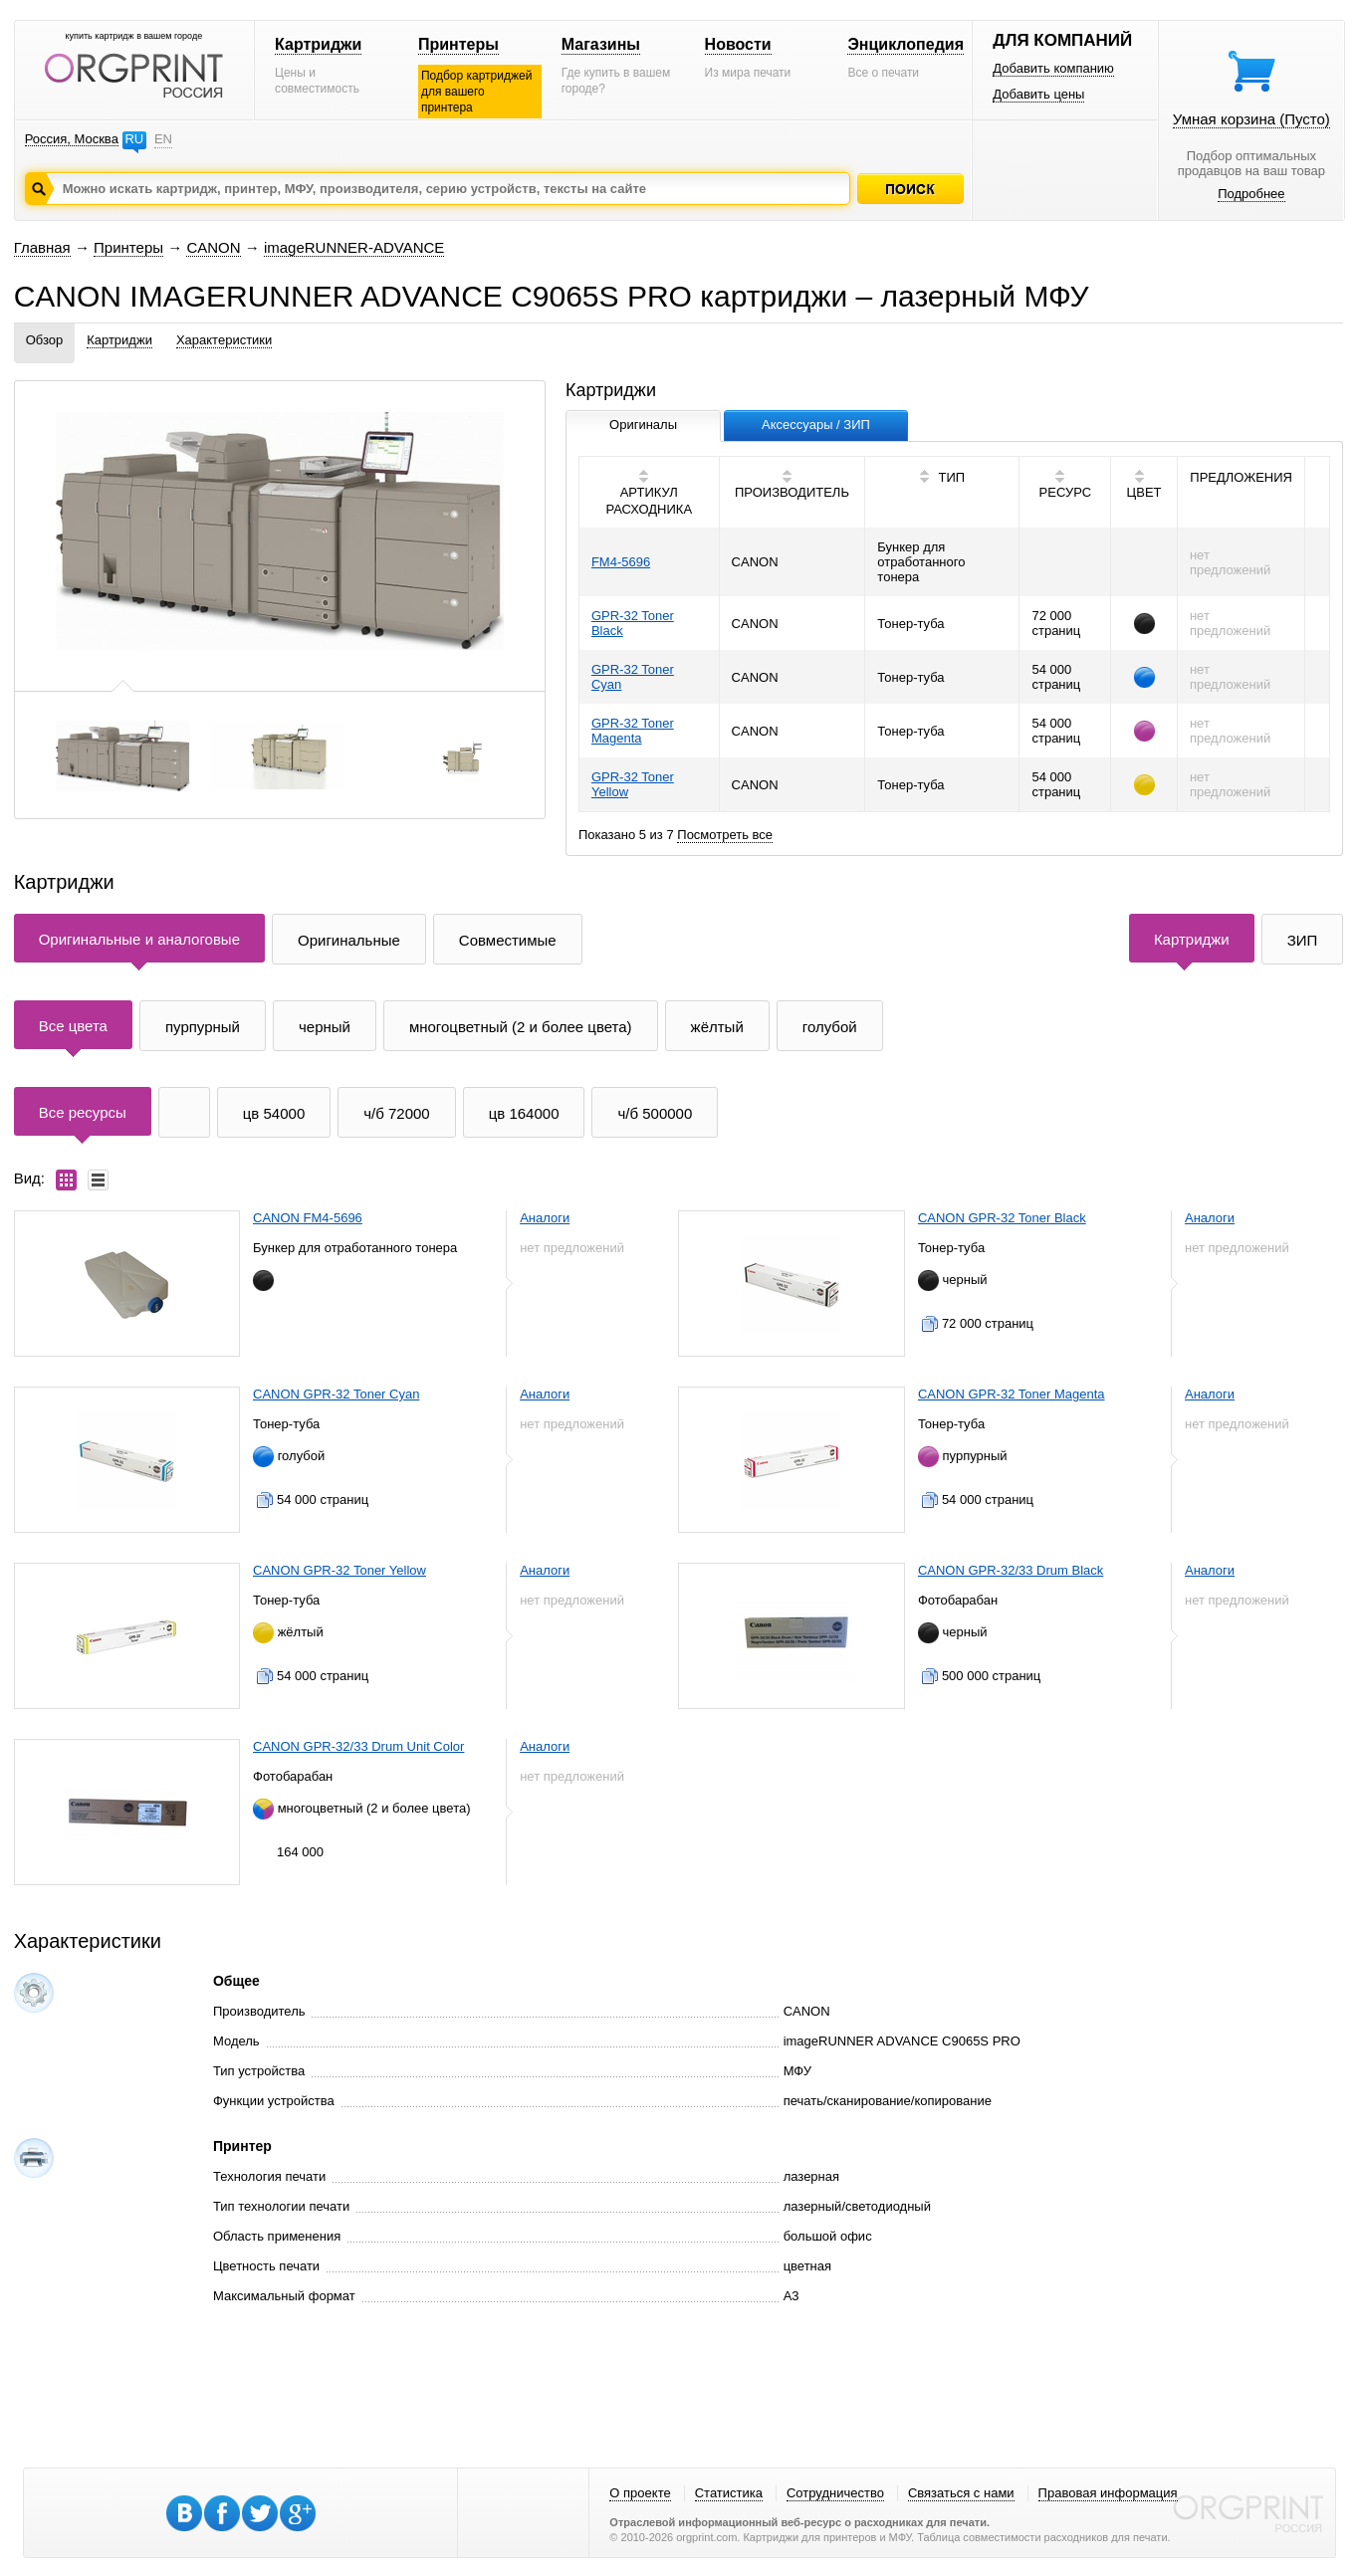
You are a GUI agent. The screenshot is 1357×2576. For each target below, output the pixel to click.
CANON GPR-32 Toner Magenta (1011, 1394)
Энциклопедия (905, 44)
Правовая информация (1108, 2492)
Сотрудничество (835, 2492)
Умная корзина (1251, 118)
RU (133, 138)
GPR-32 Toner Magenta (632, 731)
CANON (213, 247)
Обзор (45, 339)
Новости (738, 44)
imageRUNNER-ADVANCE (354, 247)
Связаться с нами (961, 2492)
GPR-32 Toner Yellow (632, 784)
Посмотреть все (725, 834)
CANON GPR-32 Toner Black (1002, 1217)
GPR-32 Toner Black (632, 623)
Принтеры (458, 44)
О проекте (639, 2492)
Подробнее (1251, 193)
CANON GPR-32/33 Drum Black (1010, 1570)
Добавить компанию (1053, 68)
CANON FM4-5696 (307, 1217)
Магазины (601, 44)
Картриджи (318, 44)
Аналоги (544, 1217)
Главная (42, 247)
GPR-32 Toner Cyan (632, 677)
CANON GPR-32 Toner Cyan (336, 1394)
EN (163, 138)
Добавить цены (1038, 94)
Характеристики (224, 339)
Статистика (729, 2492)
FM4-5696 (620, 561)
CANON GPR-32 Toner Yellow (339, 1570)
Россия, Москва (71, 138)
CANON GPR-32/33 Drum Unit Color (358, 1746)
